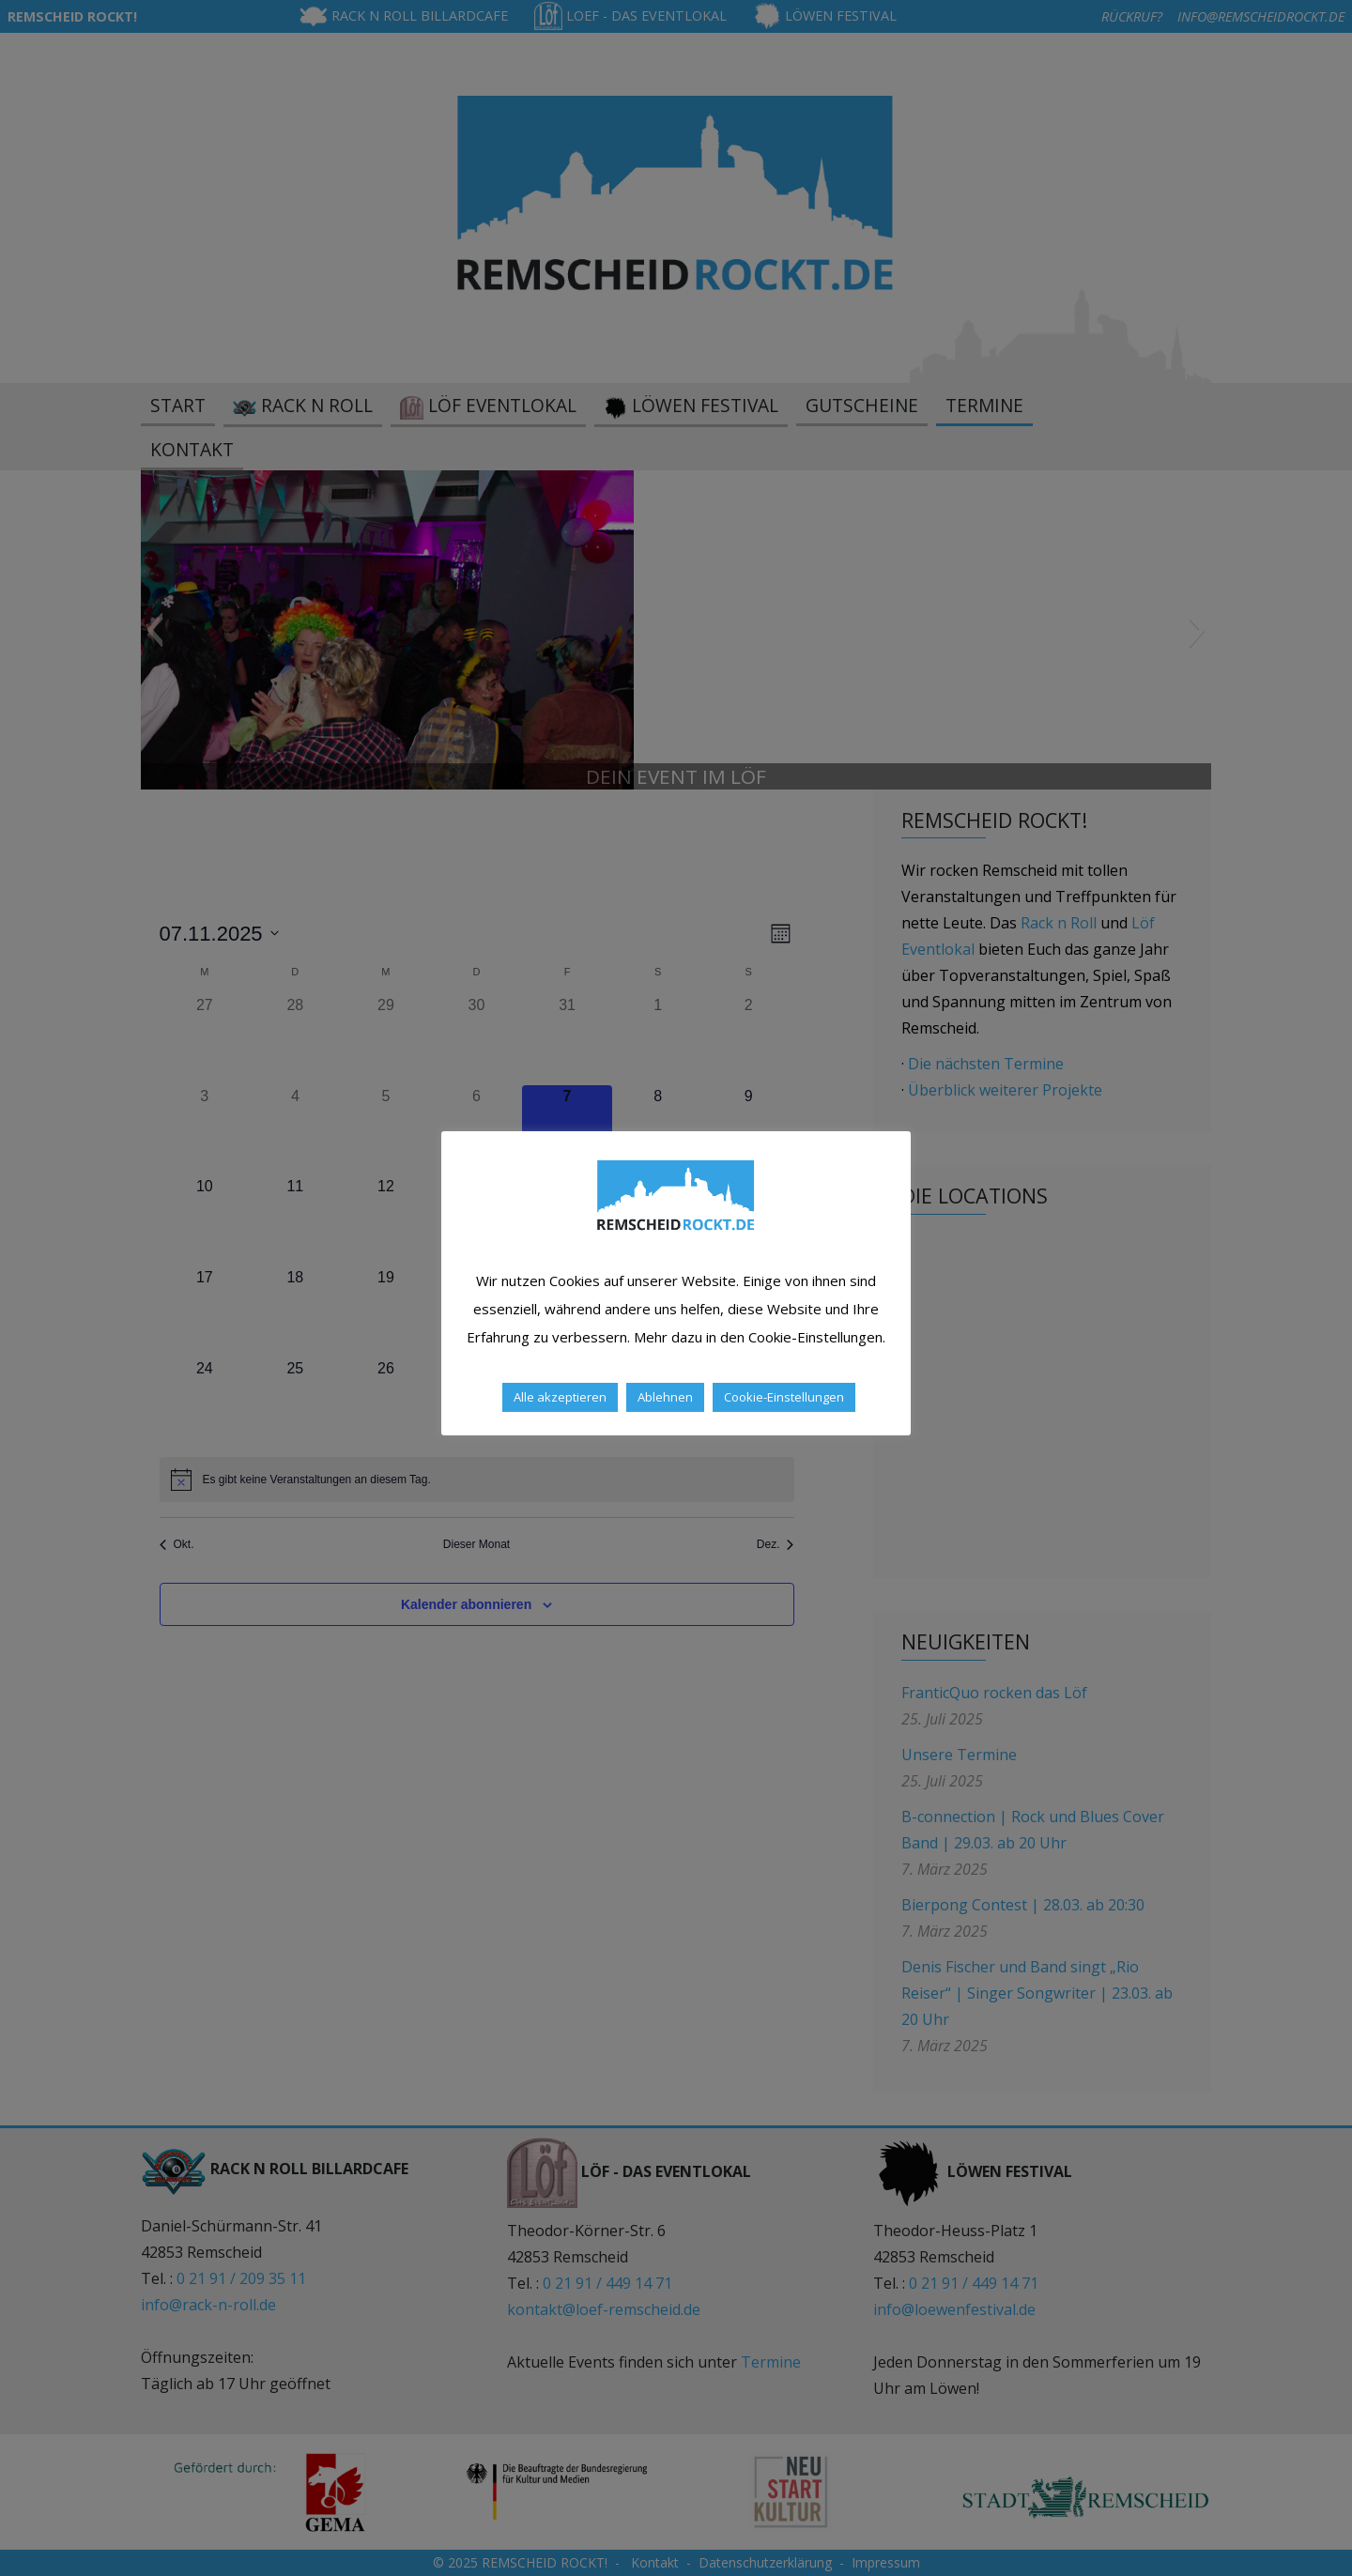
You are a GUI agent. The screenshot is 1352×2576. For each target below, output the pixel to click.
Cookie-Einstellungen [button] (784, 1396)
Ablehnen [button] (665, 1396)
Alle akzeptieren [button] (560, 1396)
